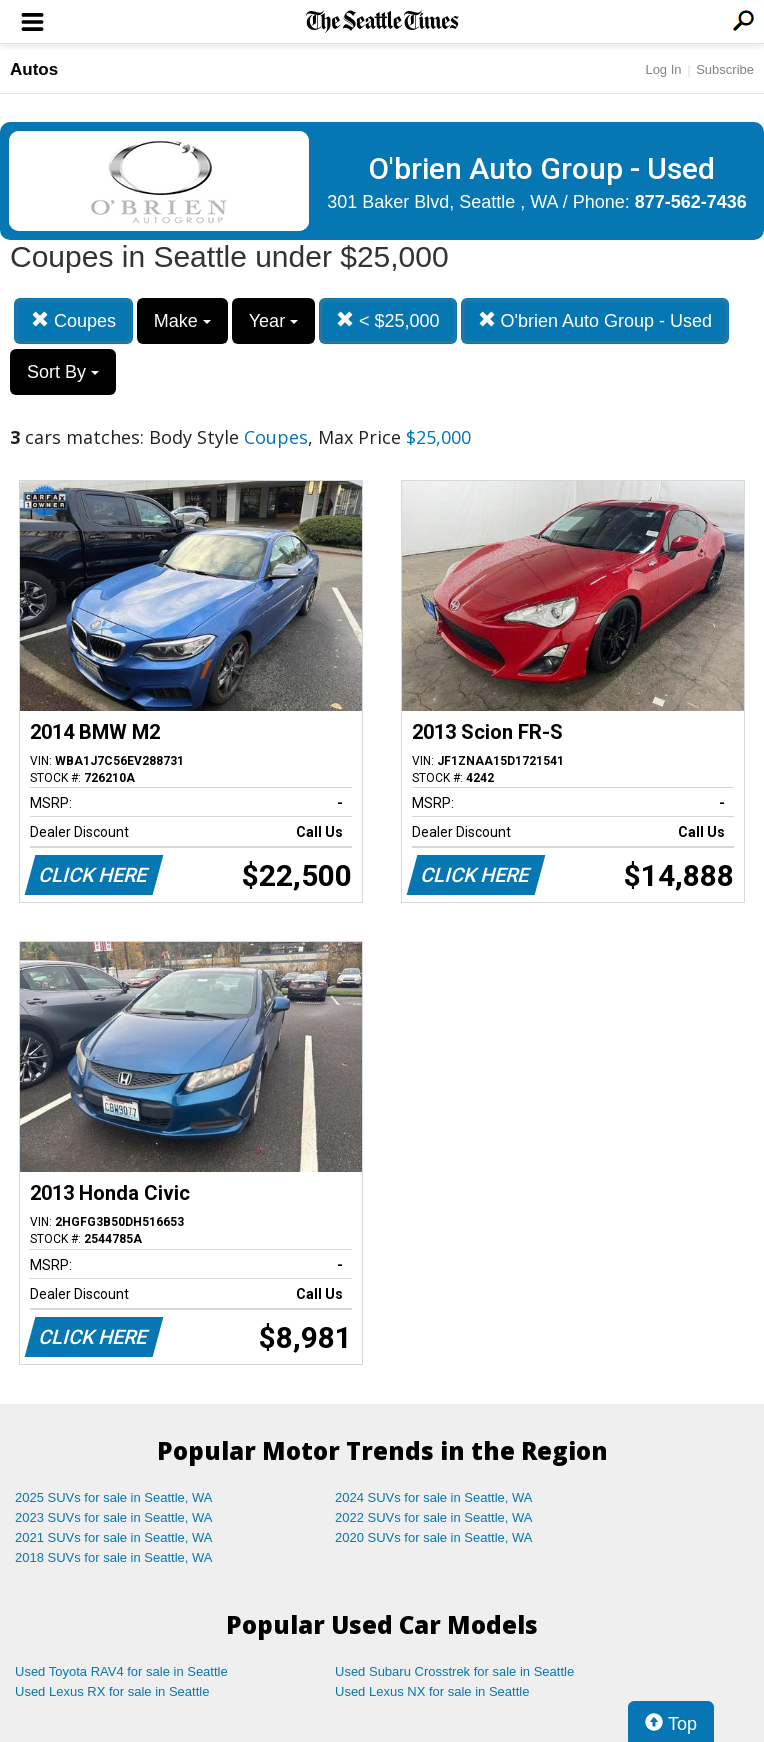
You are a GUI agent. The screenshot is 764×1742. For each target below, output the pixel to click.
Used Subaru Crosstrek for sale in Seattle (454, 1671)
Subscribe (725, 69)
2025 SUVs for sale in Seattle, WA (114, 1497)
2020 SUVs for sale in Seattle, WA (434, 1537)
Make (182, 321)
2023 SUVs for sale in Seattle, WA (114, 1517)
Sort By (63, 372)
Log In (663, 69)
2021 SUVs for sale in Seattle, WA (114, 1537)
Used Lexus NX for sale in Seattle (432, 1691)
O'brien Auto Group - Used (595, 320)
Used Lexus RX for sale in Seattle (112, 1691)
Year (273, 321)
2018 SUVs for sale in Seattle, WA (114, 1557)
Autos (34, 69)
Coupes (73, 320)
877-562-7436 (691, 202)
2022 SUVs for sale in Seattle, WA (434, 1517)
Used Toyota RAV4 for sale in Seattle (121, 1671)
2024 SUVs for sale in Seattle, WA (434, 1497)
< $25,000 (388, 320)
